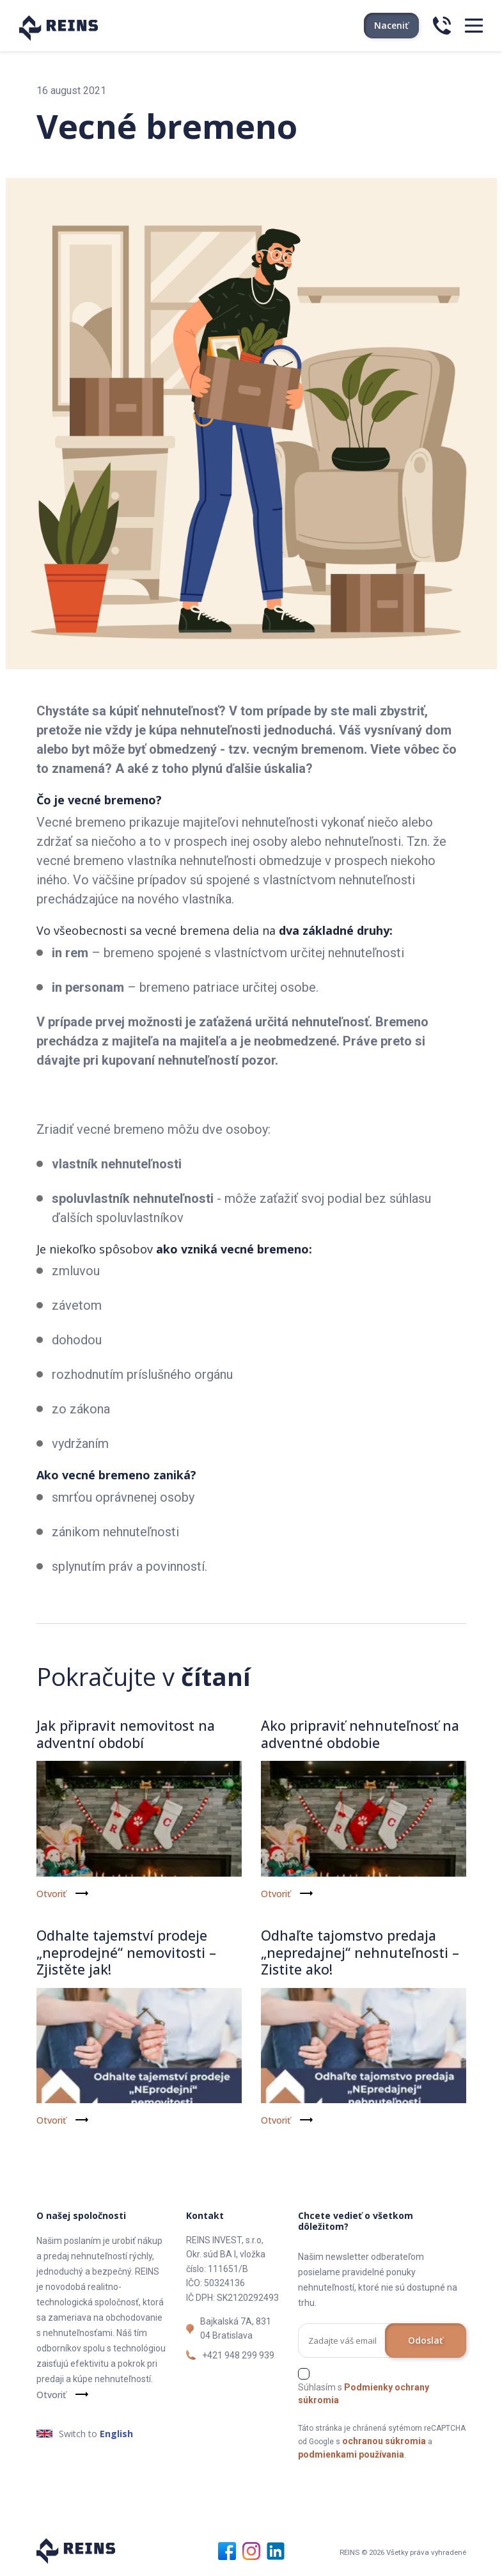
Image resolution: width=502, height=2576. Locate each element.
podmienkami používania (351, 2454)
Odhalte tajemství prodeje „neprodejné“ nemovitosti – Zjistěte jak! (127, 1951)
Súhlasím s (363, 2393)
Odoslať (425, 2340)
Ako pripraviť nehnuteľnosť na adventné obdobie (361, 1733)
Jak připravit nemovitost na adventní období (127, 1733)
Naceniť (391, 25)
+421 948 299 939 (238, 2354)
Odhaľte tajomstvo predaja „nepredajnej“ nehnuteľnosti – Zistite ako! (361, 1951)
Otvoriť (51, 1894)
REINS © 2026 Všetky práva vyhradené (403, 2552)
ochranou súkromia (384, 2440)
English (116, 2433)
